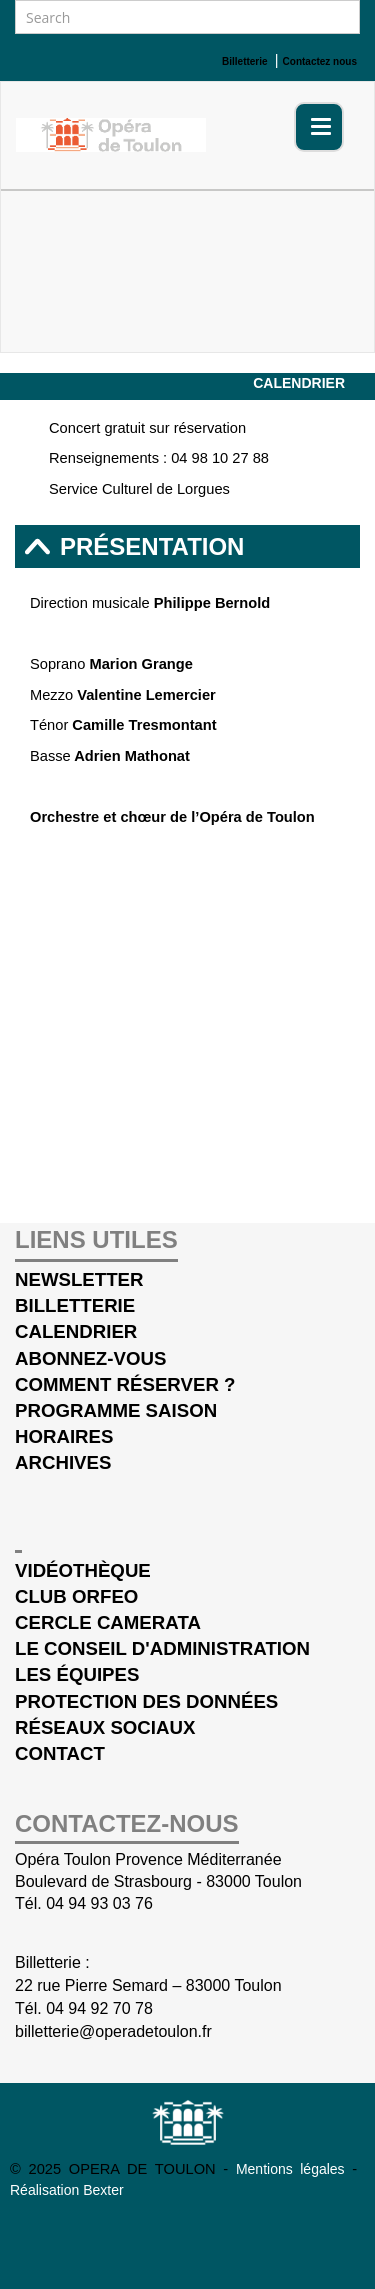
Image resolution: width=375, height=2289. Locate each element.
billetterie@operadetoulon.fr (113, 2031)
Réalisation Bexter (67, 2190)
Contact (60, 1753)
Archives (63, 1462)
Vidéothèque (83, 1570)
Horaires (64, 1436)
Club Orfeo (76, 1596)
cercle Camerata (108, 1622)
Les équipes (77, 1674)
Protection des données (146, 1701)
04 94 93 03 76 (99, 1903)
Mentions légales (294, 2169)
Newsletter (79, 1279)
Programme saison (116, 1410)
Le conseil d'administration (162, 1648)
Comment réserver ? (125, 1384)
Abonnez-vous (90, 1358)
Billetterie (75, 1305)
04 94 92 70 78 (99, 2008)
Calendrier (299, 383)
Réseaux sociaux (105, 1727)
